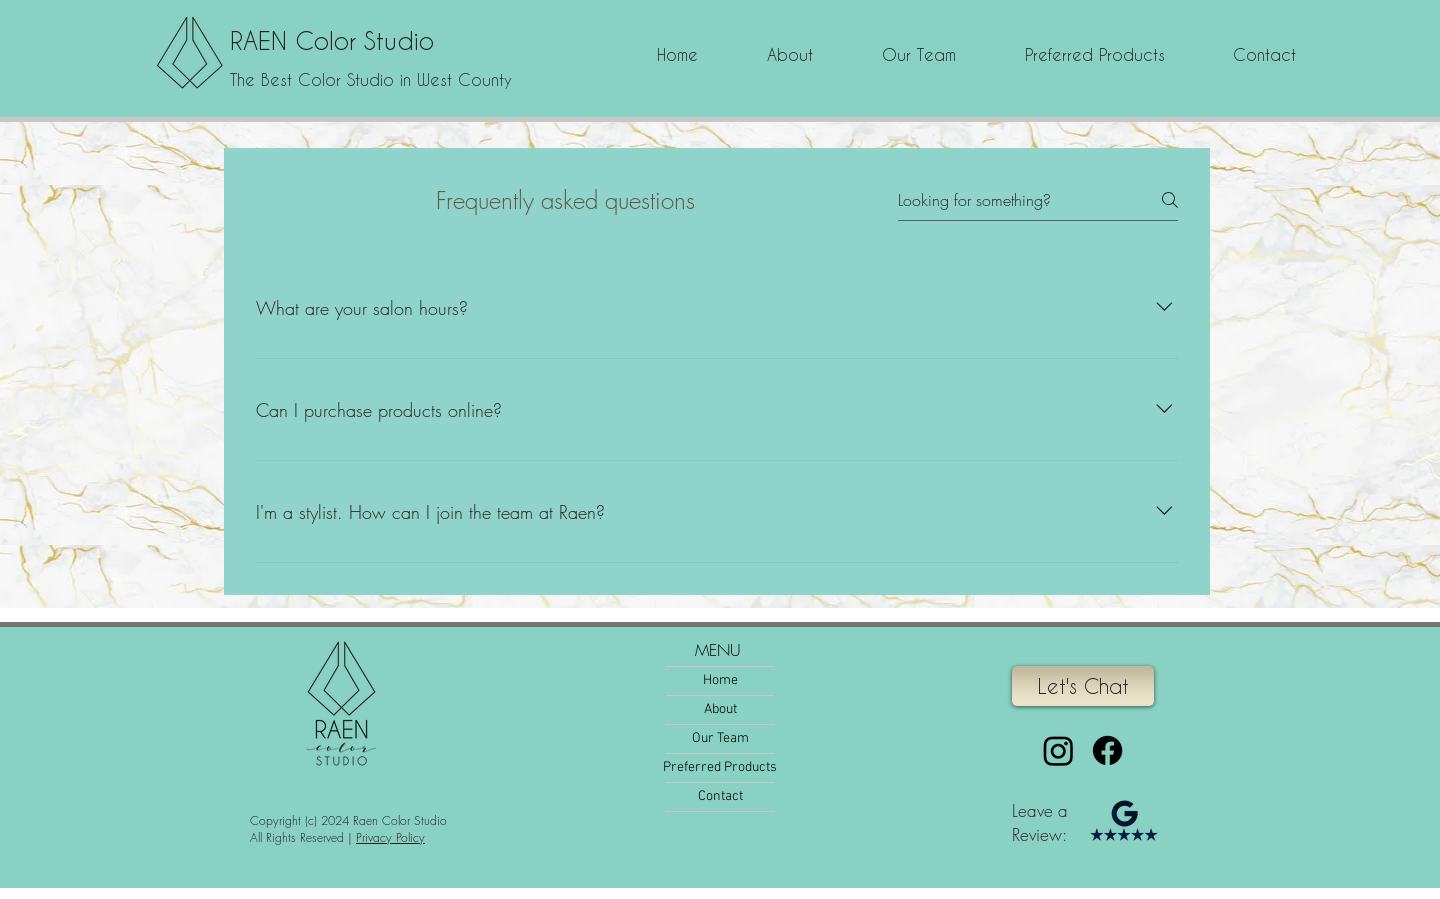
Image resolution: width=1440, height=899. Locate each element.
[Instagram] (1058, 750)
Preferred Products (720, 767)
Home (720, 680)
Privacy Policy (390, 837)
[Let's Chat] (1083, 686)
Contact (720, 796)
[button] (918, 55)
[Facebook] (1107, 750)
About (720, 709)
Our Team (720, 738)
